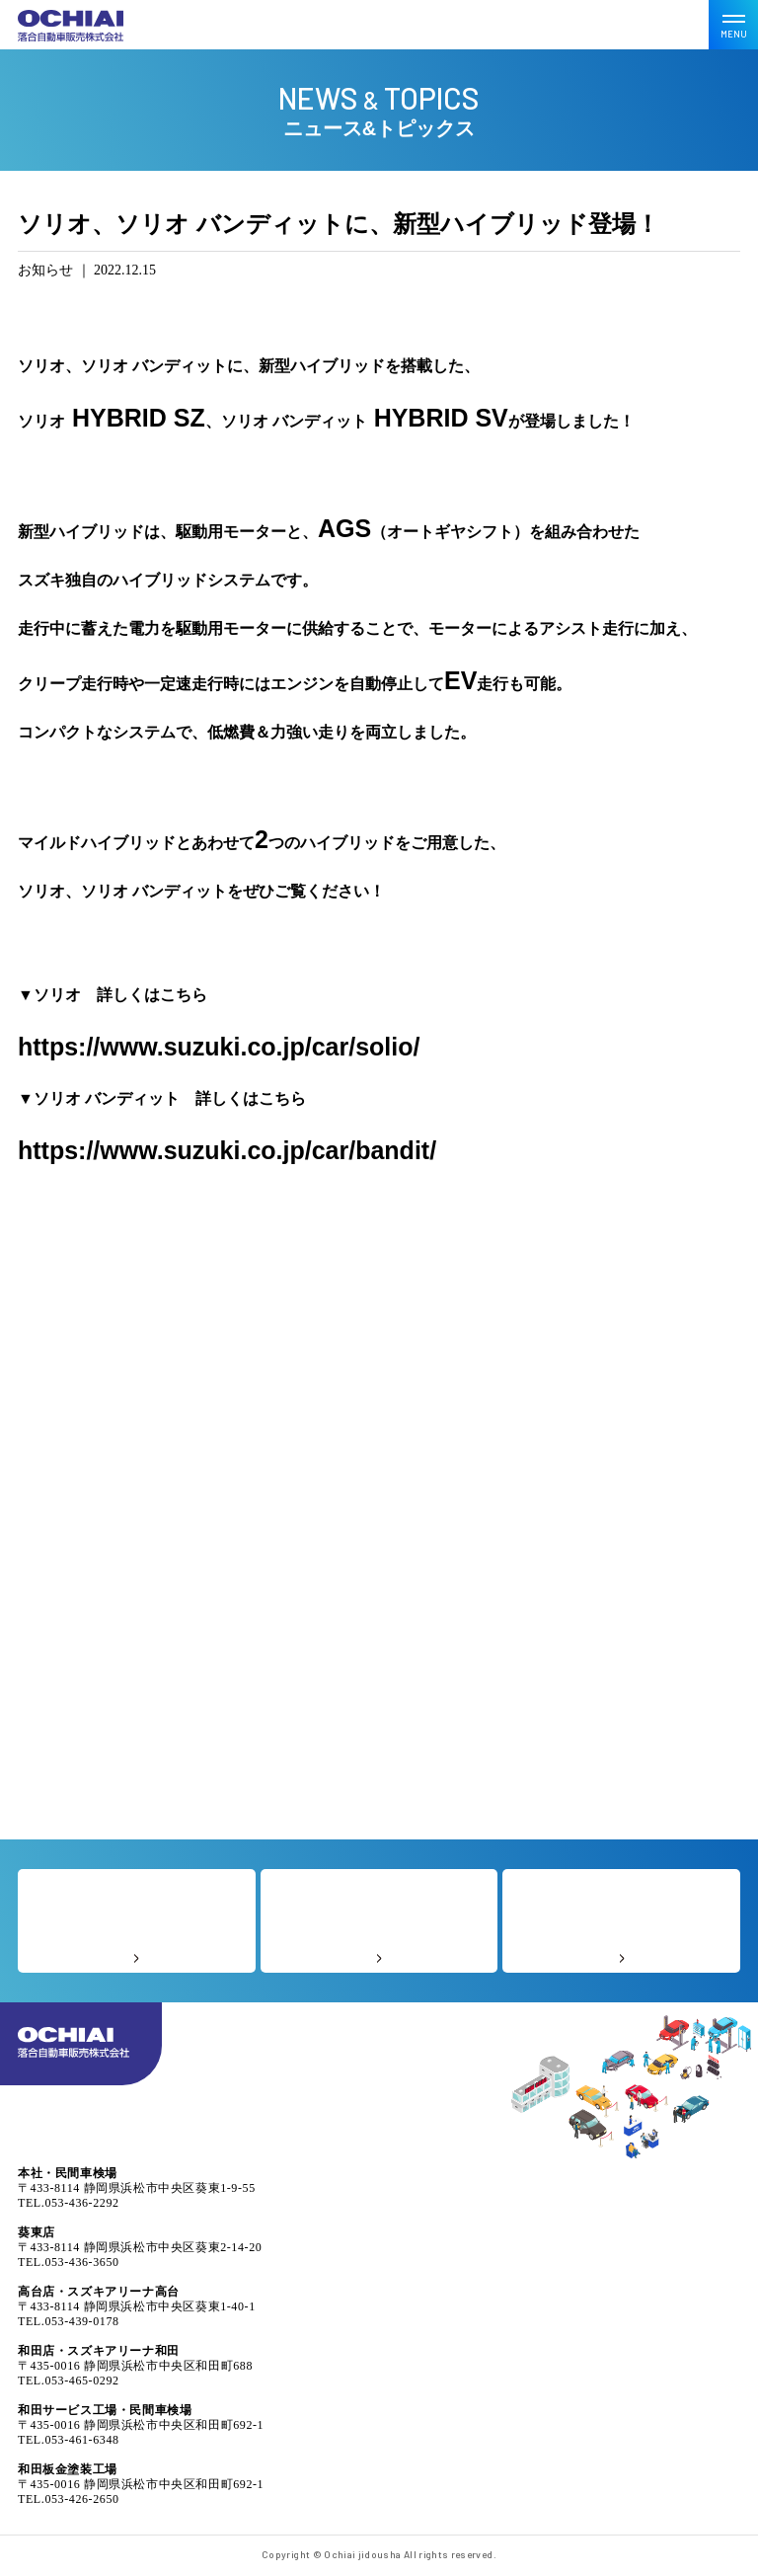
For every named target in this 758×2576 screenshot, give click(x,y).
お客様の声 (379, 1921)
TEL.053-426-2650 (68, 2499)
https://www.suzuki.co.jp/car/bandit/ (227, 1150)
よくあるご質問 (137, 1921)
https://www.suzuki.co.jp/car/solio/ (218, 1046)
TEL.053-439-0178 (68, 2321)
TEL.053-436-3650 (68, 2262)
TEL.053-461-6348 (68, 2440)
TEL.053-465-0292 (68, 2380)
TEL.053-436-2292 (68, 2203)
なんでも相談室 (621, 1921)
